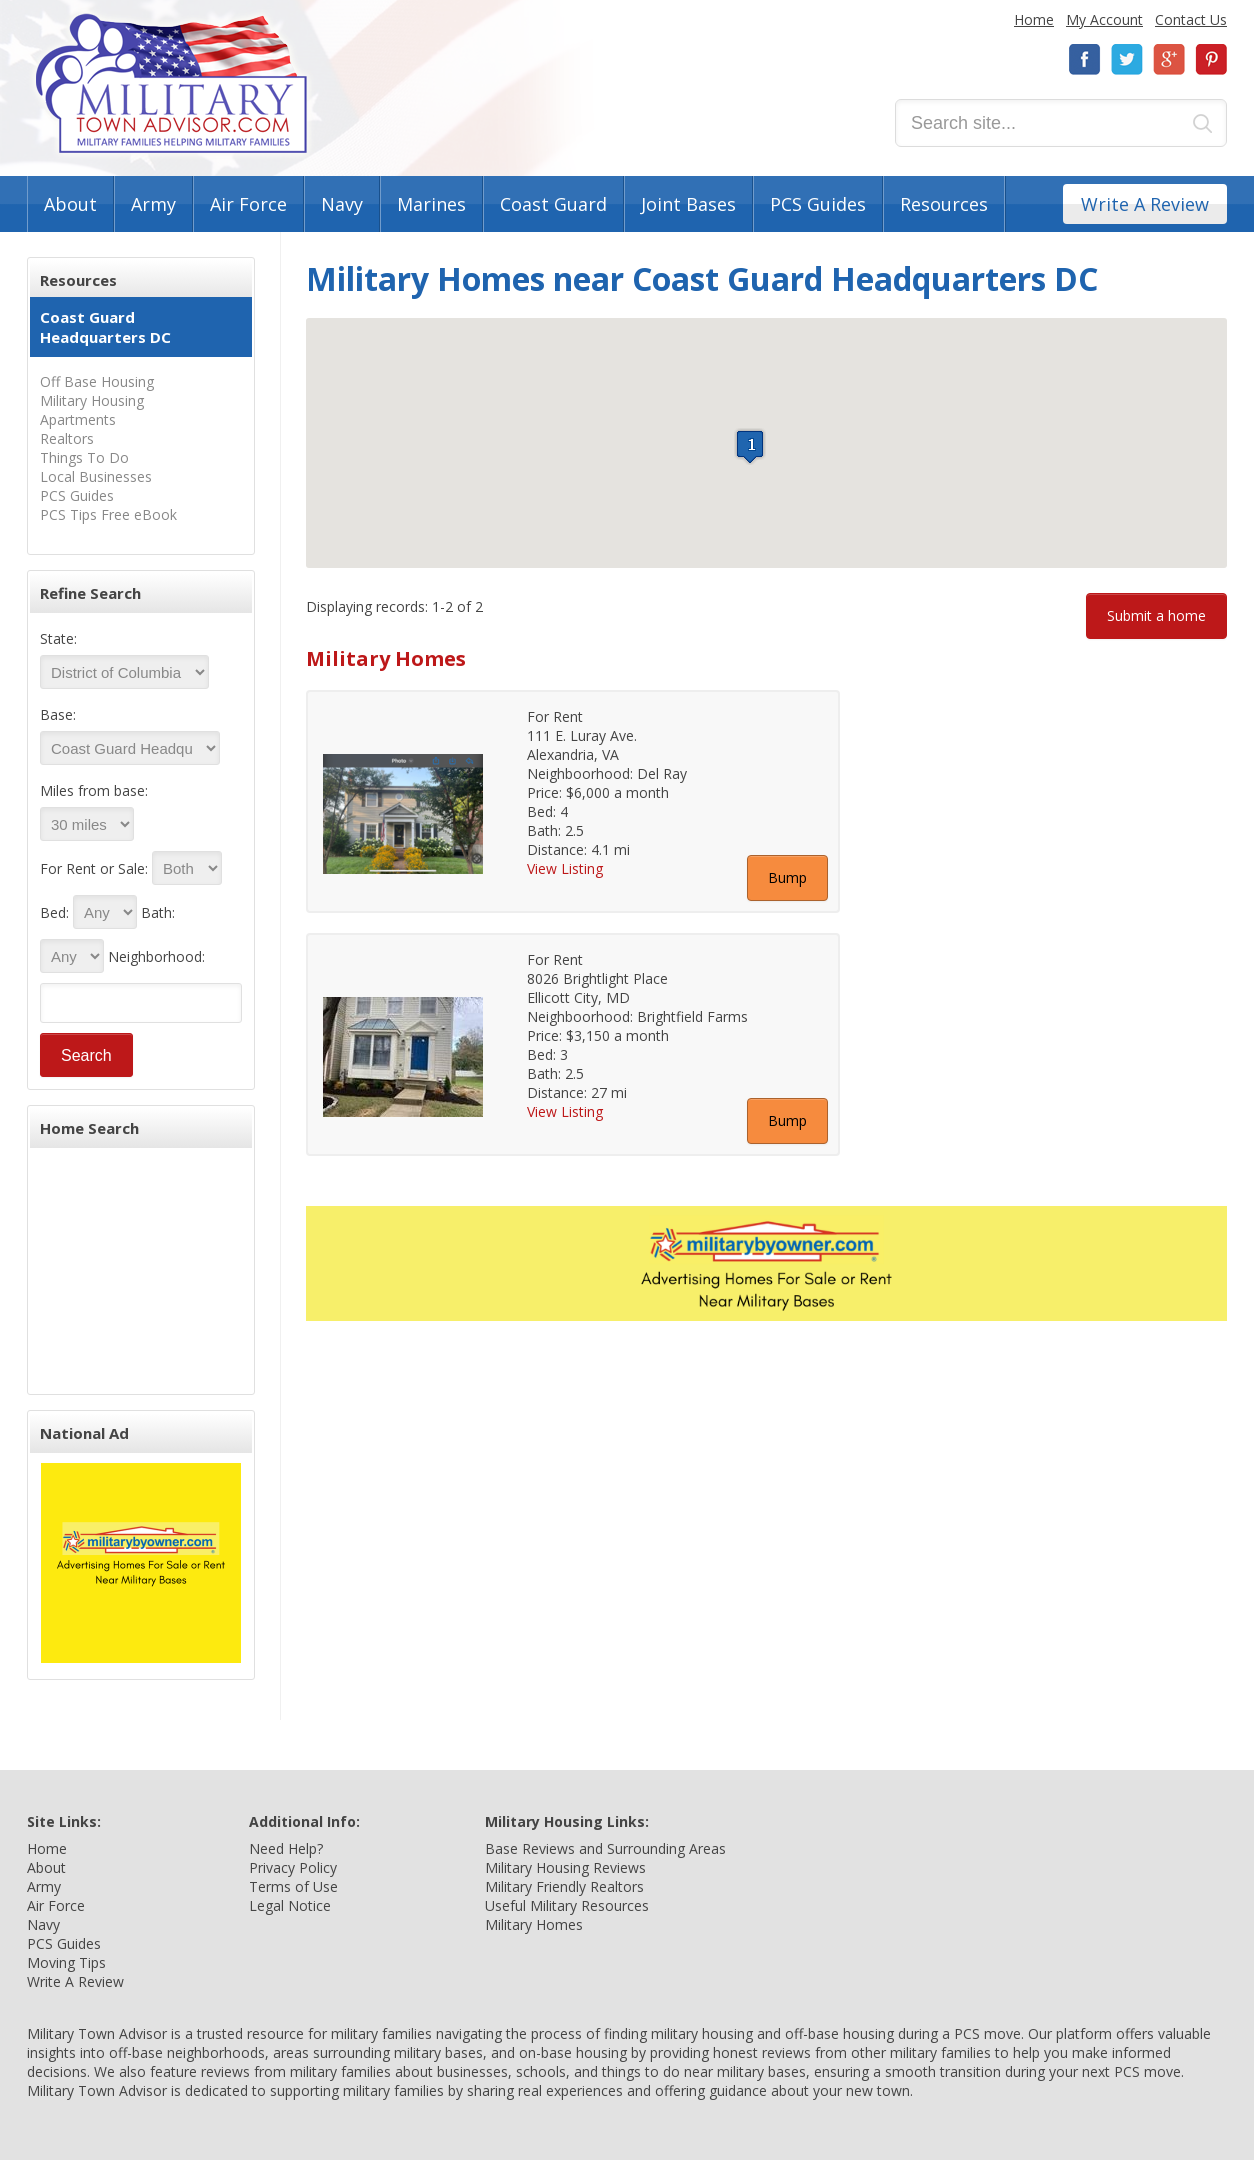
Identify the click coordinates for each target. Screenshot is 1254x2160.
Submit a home (1156, 615)
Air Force (248, 204)
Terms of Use (293, 1886)
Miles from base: (94, 790)
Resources (944, 204)
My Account (1104, 19)
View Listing (565, 868)
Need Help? (286, 1848)
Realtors (67, 438)
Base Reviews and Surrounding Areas (605, 1848)
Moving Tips (66, 1962)
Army (153, 204)
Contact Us (1191, 19)
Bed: (54, 912)
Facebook (1085, 59)
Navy (342, 204)
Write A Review (1145, 204)
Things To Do (84, 457)
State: (58, 638)
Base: (58, 714)
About (70, 204)
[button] (750, 446)
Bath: (158, 912)
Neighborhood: (156, 956)
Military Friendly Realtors (564, 1886)
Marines (431, 204)
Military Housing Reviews (565, 1867)
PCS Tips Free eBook (108, 514)
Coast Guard (553, 204)
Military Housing (92, 400)
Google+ (1169, 59)
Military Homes (534, 1924)
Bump (787, 877)
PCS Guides (818, 204)
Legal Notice (290, 1905)
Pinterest (1211, 59)
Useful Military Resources (567, 1905)
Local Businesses (96, 476)
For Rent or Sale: (94, 868)
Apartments (78, 419)
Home (1034, 19)
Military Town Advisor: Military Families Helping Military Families (171, 83)
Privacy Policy (293, 1867)
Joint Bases (688, 204)
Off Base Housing (97, 381)
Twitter (1127, 59)
